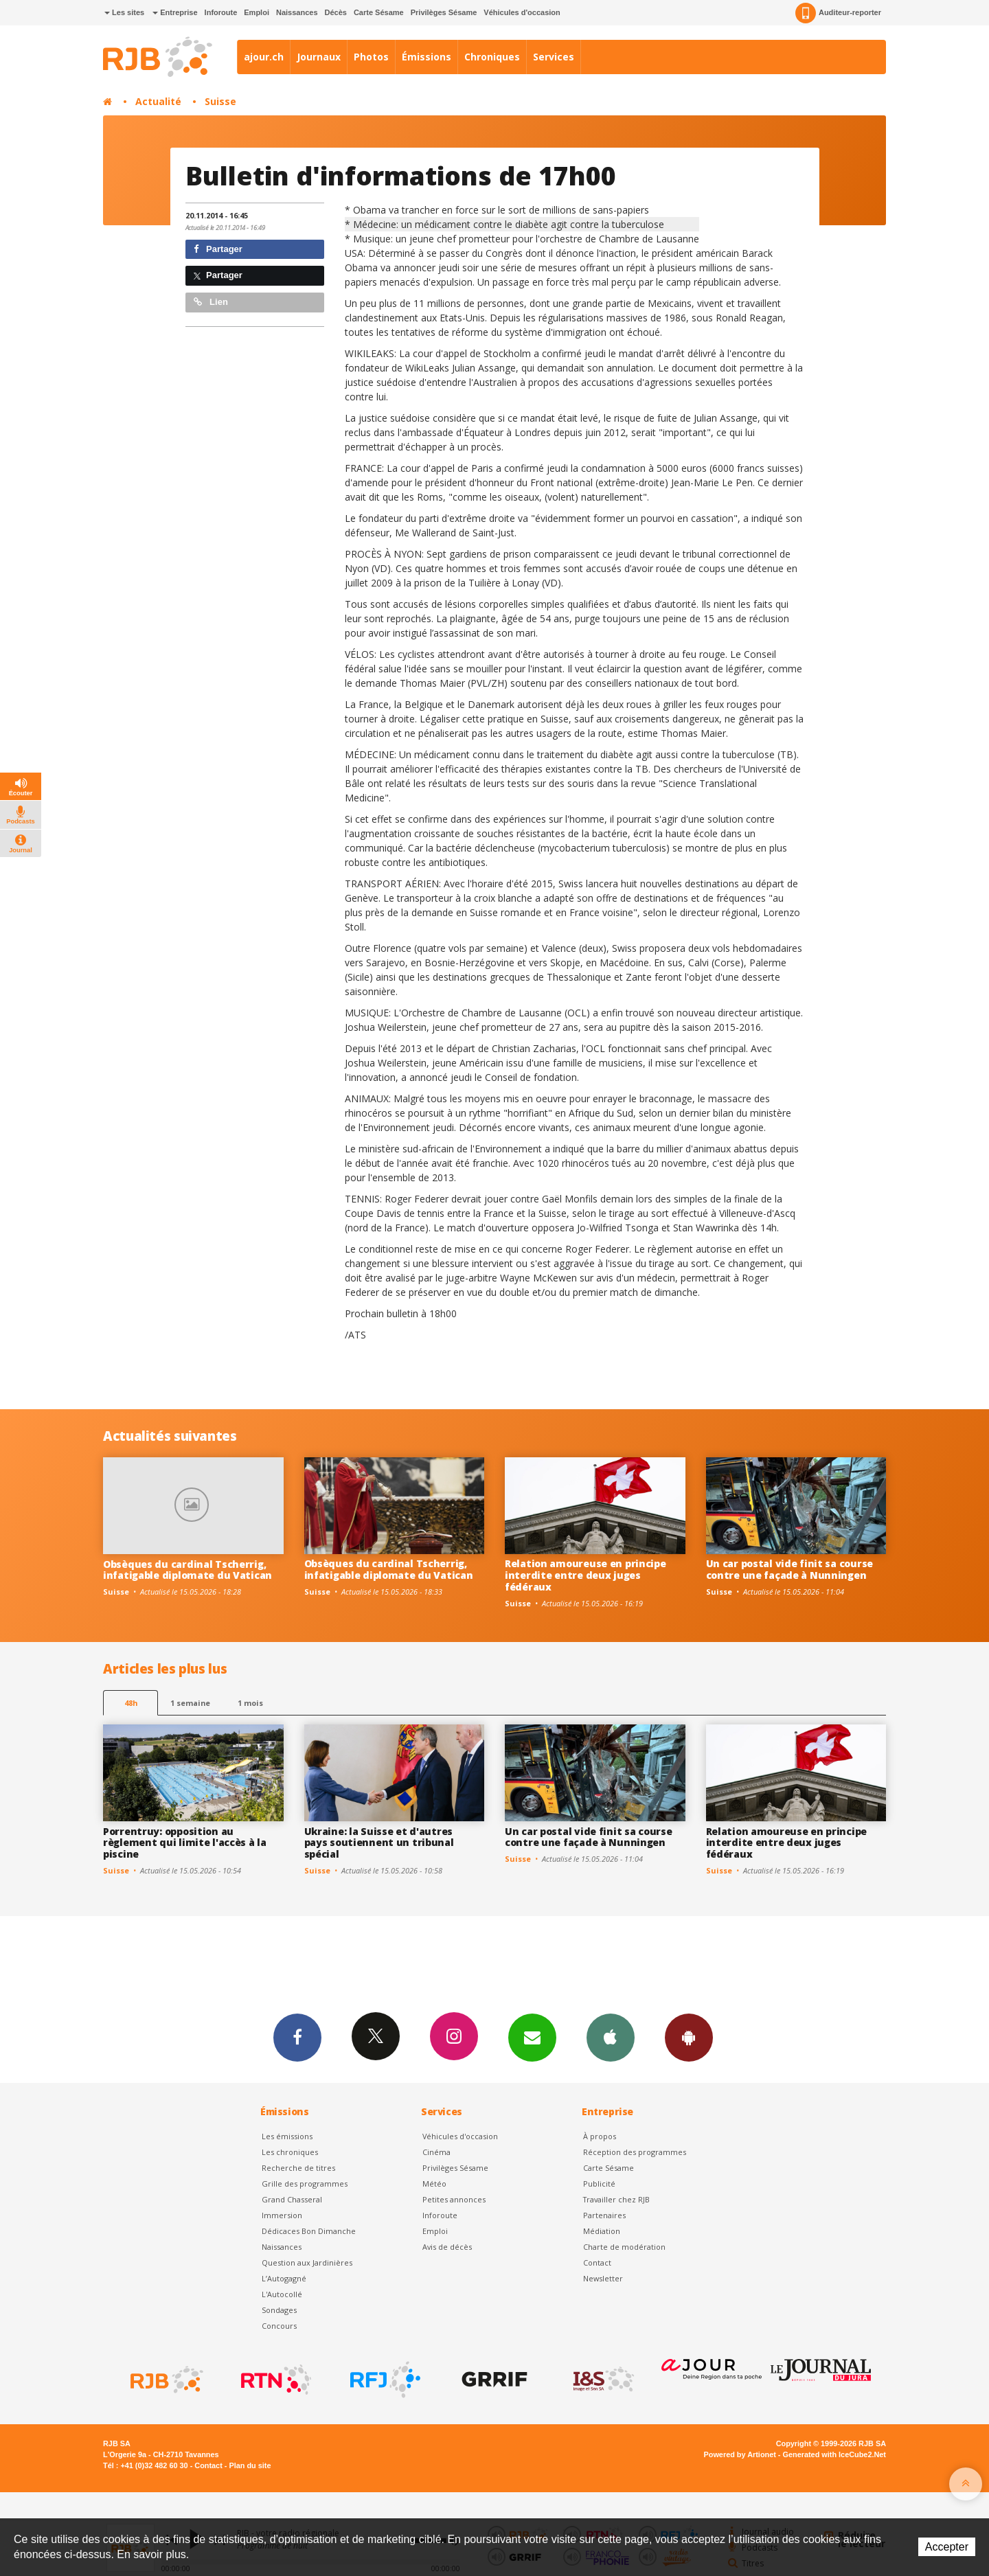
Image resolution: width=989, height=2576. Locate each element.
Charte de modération (624, 2246)
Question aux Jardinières (307, 2262)
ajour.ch (264, 56)
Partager (218, 249)
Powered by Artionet (740, 2454)
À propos (599, 2136)
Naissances (297, 12)
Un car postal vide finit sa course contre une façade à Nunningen (789, 1569)
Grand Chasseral (292, 2199)
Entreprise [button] (174, 12)
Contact (597, 2262)
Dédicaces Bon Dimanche (309, 2230)
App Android (689, 2037)
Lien (211, 302)
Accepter (946, 2547)
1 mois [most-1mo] (250, 1703)
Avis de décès (447, 2246)
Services (553, 56)
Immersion (282, 2215)
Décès (336, 12)
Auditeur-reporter (838, 13)
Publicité (599, 2183)
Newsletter (603, 2278)
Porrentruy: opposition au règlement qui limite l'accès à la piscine (184, 1843)
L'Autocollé (282, 2294)
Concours (279, 2325)
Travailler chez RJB (616, 2199)
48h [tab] (130, 1703)
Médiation (601, 2230)
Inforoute (221, 12)
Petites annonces (454, 2199)
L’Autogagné (284, 2278)
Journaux (319, 56)
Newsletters (532, 2037)
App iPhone (611, 2037)
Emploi (256, 12)
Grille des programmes (305, 2183)
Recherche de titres (298, 2167)
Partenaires (604, 2215)
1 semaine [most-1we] (190, 1703)
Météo (434, 2183)
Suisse (220, 101)
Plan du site (250, 2465)
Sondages (279, 2309)
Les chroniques (290, 2151)
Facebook (297, 2037)
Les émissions (287, 2136)
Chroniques (492, 56)
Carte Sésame (379, 12)
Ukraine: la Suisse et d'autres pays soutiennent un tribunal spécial (379, 1843)
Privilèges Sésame (444, 12)
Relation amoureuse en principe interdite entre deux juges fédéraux (585, 1575)
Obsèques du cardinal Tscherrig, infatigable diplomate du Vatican (187, 1570)
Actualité (158, 101)
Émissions (426, 56)
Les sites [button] (124, 12)
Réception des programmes (634, 2151)
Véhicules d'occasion (522, 12)
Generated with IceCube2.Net (834, 2454)
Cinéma (436, 2151)
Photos (371, 56)
